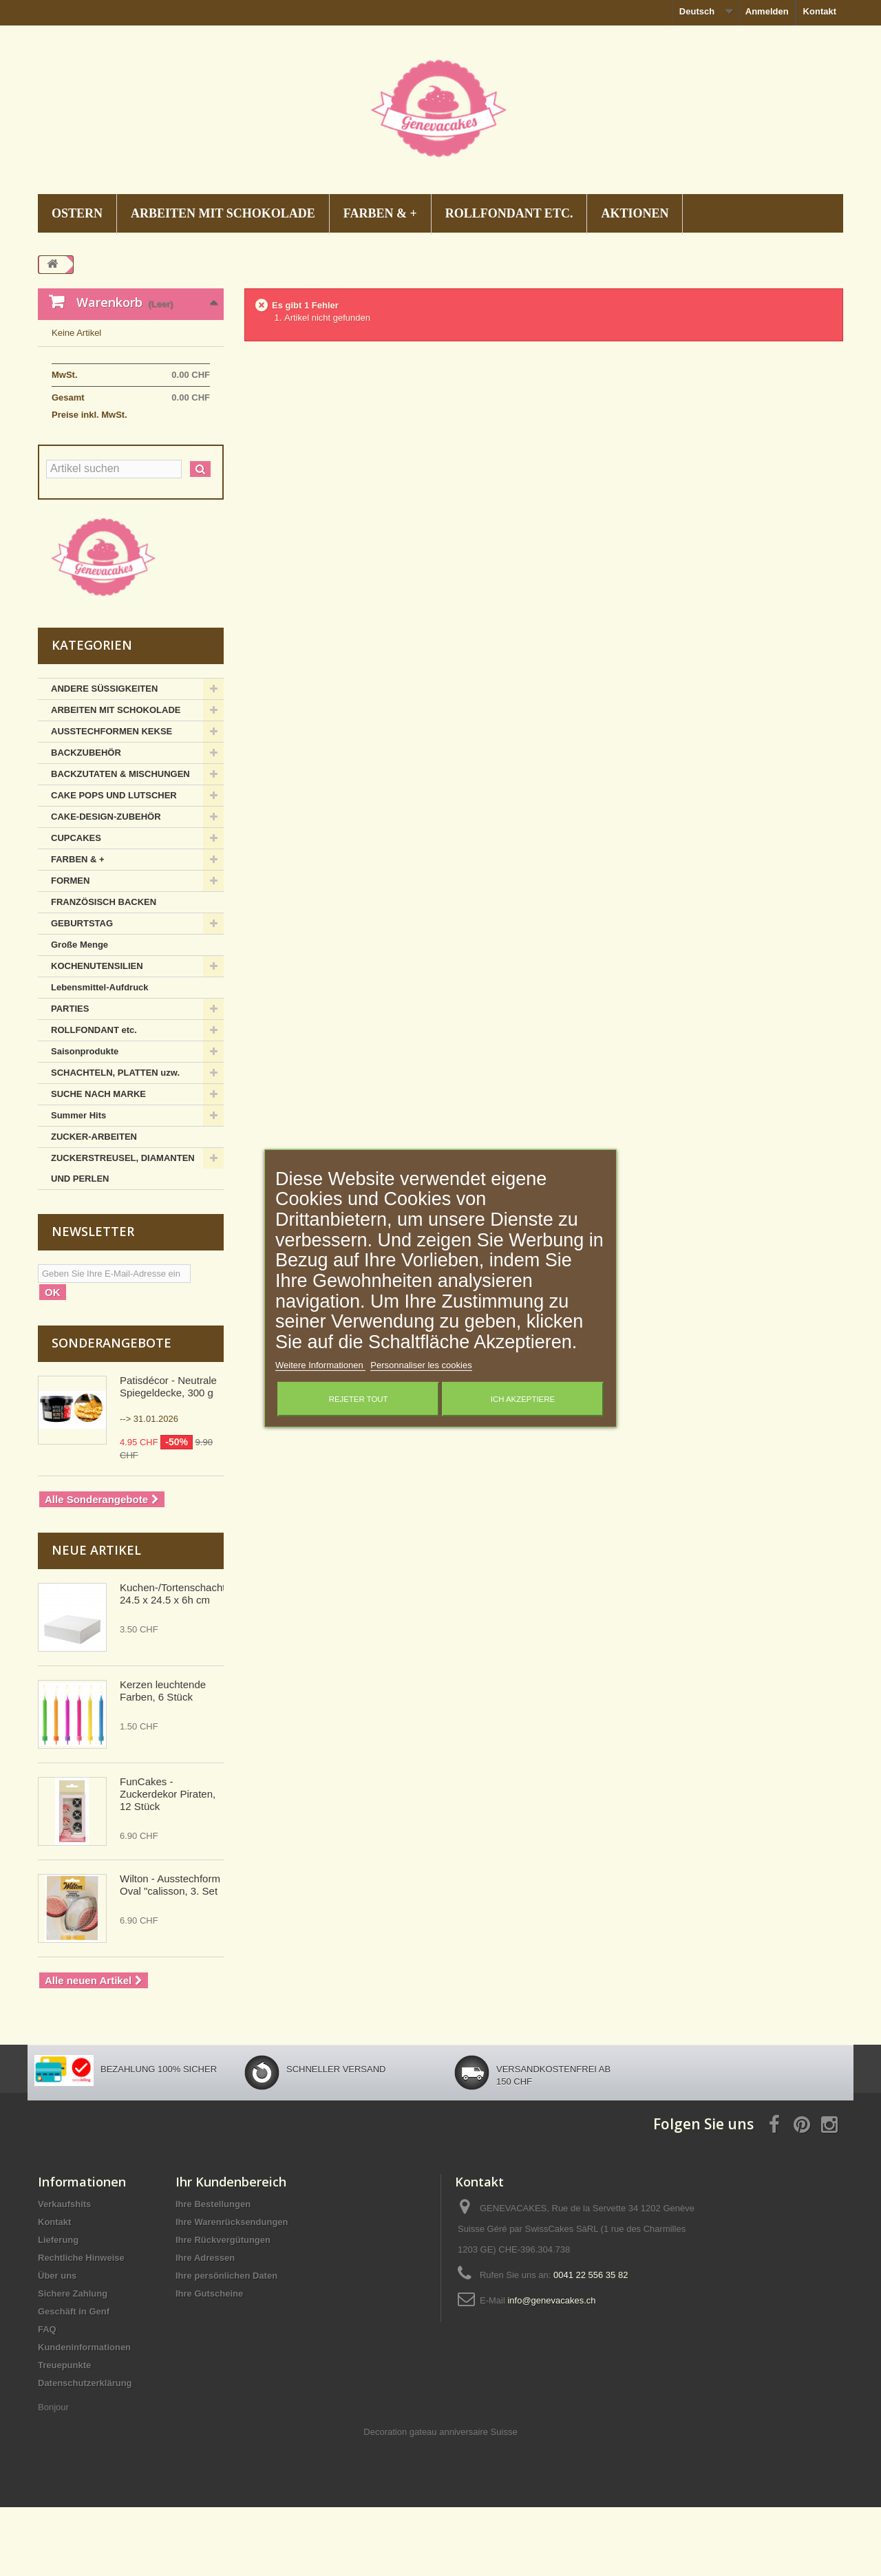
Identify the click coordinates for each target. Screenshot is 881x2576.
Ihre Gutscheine (209, 2362)
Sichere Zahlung (72, 2362)
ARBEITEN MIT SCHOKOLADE (223, 213)
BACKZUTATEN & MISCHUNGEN (120, 843)
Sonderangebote (111, 1411)
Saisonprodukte (84, 1120)
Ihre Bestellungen (213, 2273)
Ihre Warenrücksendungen (232, 2291)
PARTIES (70, 1077)
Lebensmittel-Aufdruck (100, 1056)
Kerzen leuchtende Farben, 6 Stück (163, 1759)
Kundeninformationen (84, 2416)
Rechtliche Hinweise (81, 2326)
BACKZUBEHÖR (86, 821)
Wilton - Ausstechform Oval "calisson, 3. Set (170, 1953)
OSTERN (77, 213)
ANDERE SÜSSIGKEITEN (104, 757)
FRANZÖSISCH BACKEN (103, 971)
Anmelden (767, 11)
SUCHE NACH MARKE (98, 1163)
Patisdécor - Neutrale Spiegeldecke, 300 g (168, 1455)
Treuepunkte (64, 2434)
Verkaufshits (64, 2273)
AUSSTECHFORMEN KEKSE (111, 800)
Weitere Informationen (320, 1365)
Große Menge (79, 1013)
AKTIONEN (634, 213)
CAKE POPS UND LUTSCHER (114, 864)
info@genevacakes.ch (551, 2369)
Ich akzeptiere (523, 1399)
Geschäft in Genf (73, 2380)
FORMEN (70, 949)
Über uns (57, 2344)
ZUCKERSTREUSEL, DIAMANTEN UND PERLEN (123, 1237)
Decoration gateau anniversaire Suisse (440, 2500)
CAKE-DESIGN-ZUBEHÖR (106, 885)
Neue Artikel (96, 1618)
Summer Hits (78, 1184)
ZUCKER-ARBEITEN (94, 1205)
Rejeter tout (358, 1399)
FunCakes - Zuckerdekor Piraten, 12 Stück (167, 1862)
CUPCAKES (76, 907)
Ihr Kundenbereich (231, 2250)
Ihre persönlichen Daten (226, 2344)
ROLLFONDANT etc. (509, 213)
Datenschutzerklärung (85, 2452)
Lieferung (58, 2308)
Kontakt (819, 11)
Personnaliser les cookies (420, 1365)
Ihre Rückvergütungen (223, 2308)
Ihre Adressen (205, 2326)
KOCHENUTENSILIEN (97, 1035)
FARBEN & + (380, 213)
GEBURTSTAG (82, 992)
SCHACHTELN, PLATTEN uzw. (115, 1141)
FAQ (47, 2398)
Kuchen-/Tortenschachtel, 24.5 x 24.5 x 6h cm (178, 1662)
